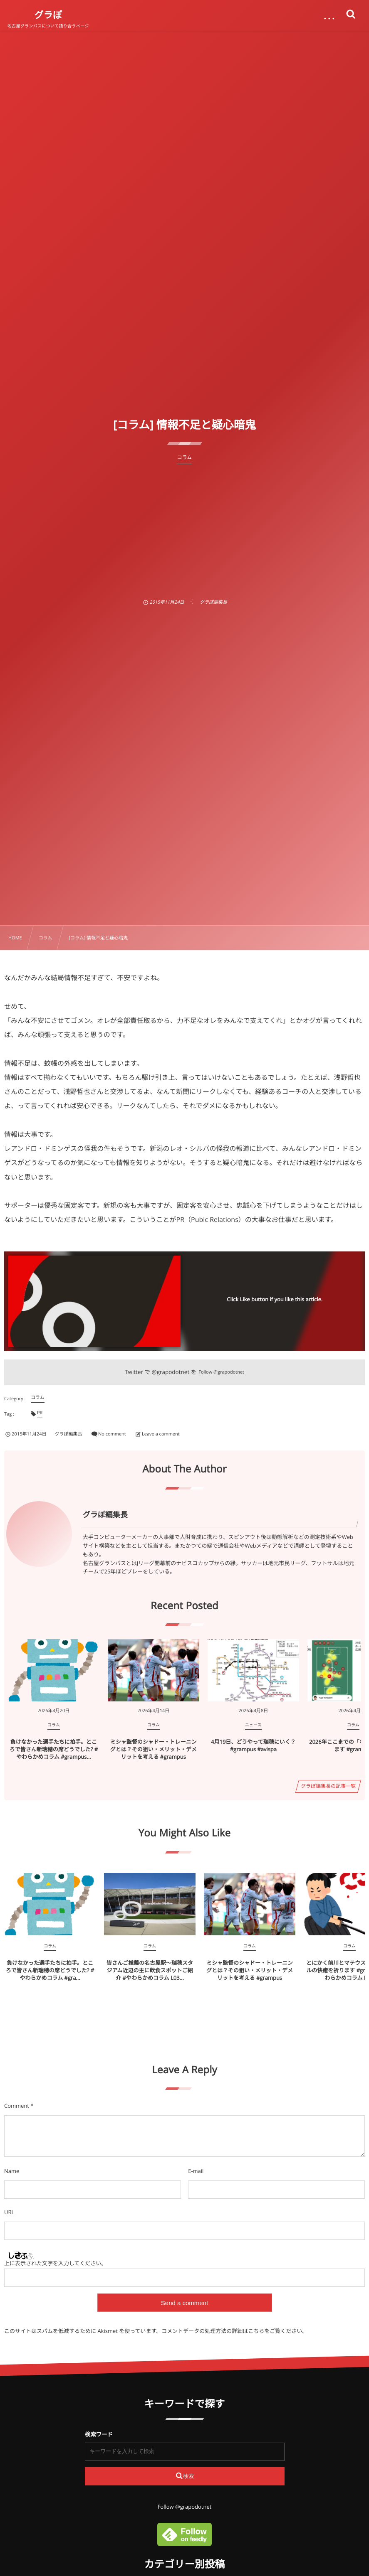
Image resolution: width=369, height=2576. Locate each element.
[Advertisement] (184, 526)
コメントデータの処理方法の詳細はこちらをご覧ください (231, 2331)
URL (9, 2212)
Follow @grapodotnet (221, 1372)
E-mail (195, 2171)
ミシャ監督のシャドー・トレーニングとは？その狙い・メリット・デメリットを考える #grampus (153, 1749)
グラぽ (48, 15)
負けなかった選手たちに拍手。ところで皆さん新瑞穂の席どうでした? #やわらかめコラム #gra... (50, 1970)
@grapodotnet (171, 1372)
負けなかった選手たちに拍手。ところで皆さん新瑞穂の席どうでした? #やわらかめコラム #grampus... (54, 1749)
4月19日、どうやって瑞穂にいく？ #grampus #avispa (253, 1745)
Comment (16, 2105)
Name (11, 2171)
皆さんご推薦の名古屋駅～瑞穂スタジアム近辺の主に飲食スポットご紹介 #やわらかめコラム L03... (149, 1970)
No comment (112, 1434)
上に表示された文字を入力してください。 (55, 2263)
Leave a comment (161, 1434)
